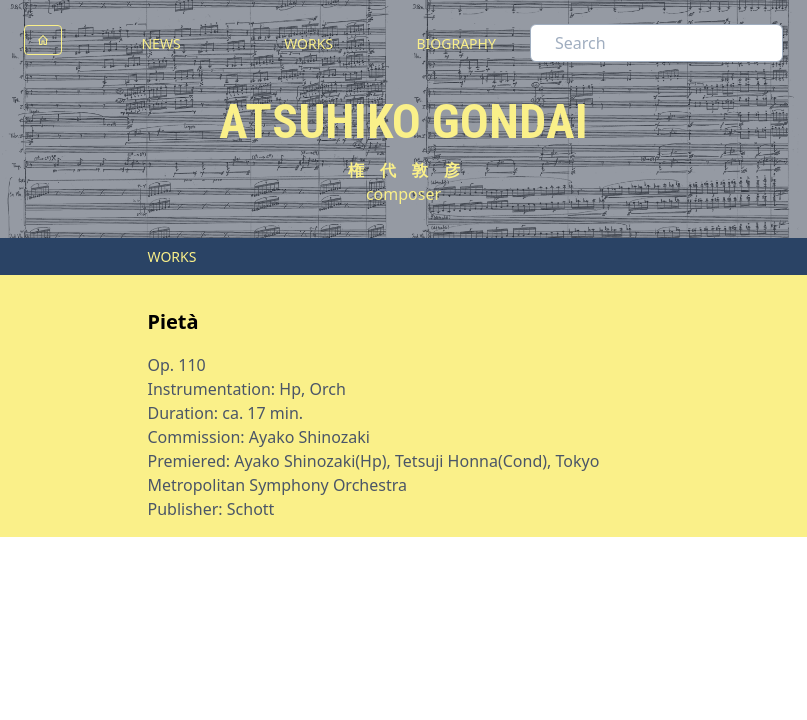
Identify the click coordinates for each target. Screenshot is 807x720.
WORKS (308, 43)
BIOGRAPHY (455, 43)
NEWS (160, 43)
